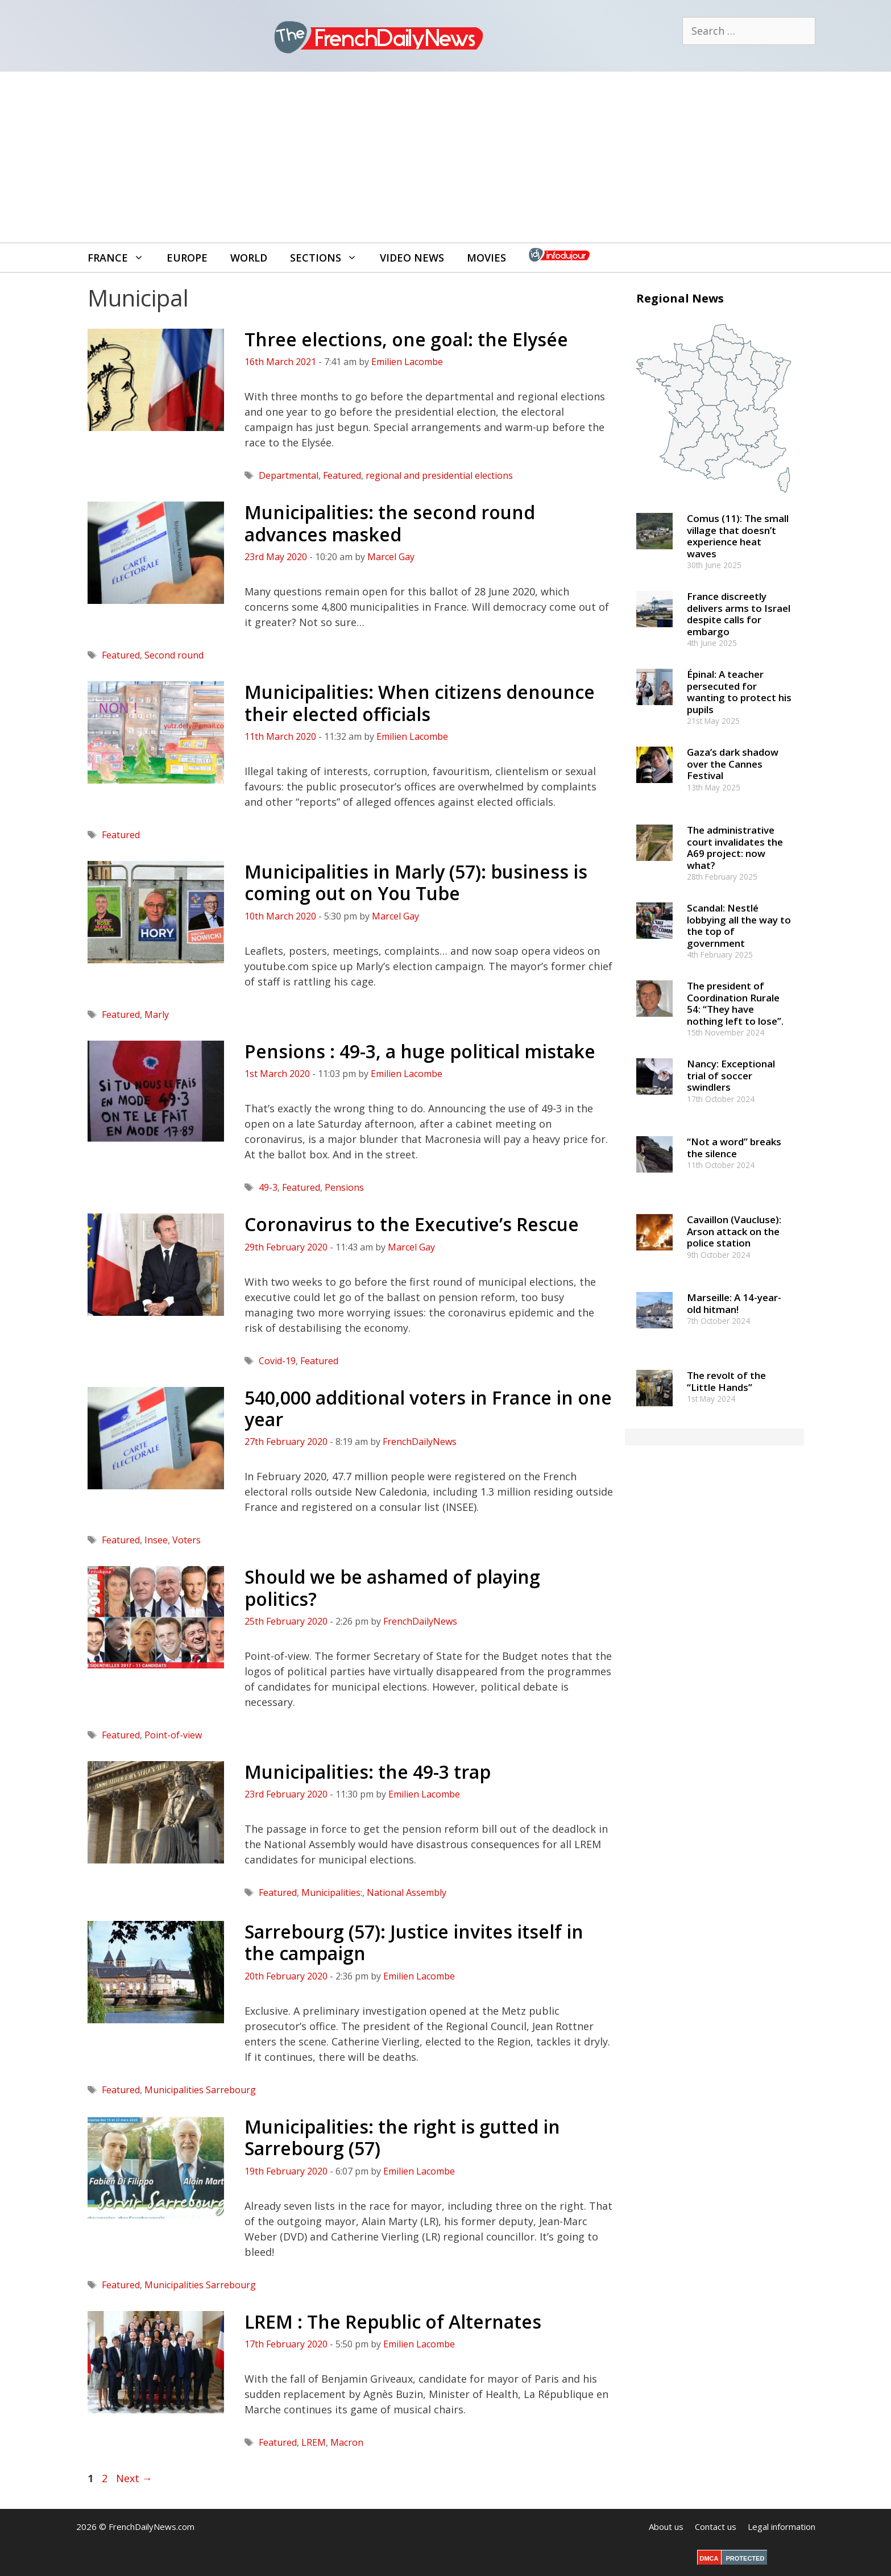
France (121, 257)
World (248, 257)
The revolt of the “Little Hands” (726, 1381)
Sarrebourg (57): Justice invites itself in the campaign (413, 1942)
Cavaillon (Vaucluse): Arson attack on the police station (734, 1231)
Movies (486, 257)
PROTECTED (745, 2558)
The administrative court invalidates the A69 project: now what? (735, 847)
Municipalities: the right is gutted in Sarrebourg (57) (402, 2137)
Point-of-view (173, 1735)
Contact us (715, 2526)
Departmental (288, 475)
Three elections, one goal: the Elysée (406, 339)
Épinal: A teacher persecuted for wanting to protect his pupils (739, 691)
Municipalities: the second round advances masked (389, 523)
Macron (346, 2442)
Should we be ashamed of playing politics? (392, 1587)
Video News (412, 257)
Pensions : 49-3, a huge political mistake (419, 1051)
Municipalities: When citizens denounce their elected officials (419, 703)
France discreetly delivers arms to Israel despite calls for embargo (738, 613)
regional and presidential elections (439, 475)
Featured (342, 475)
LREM (313, 2442)
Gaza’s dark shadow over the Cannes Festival (732, 764)
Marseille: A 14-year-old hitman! (734, 1303)
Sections (329, 257)
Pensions (344, 1187)
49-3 (268, 1187)
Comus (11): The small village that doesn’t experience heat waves (738, 536)
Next (134, 2478)
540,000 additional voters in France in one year (428, 1408)
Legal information (781, 2526)
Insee (156, 1540)
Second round (174, 655)
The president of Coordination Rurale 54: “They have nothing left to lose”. (735, 1003)
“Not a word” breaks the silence (734, 1147)
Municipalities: (331, 1892)
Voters (186, 1540)
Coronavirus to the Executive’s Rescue (411, 1224)
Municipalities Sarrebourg (200, 2090)
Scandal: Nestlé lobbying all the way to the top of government (739, 925)
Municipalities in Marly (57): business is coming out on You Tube (415, 882)
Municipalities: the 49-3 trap (367, 1771)
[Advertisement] (446, 157)
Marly (156, 1014)
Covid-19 (277, 1361)
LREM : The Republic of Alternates (392, 2321)
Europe (187, 257)
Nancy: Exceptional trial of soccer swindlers (731, 1075)
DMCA (709, 2558)
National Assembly (406, 1892)
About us (666, 2526)
